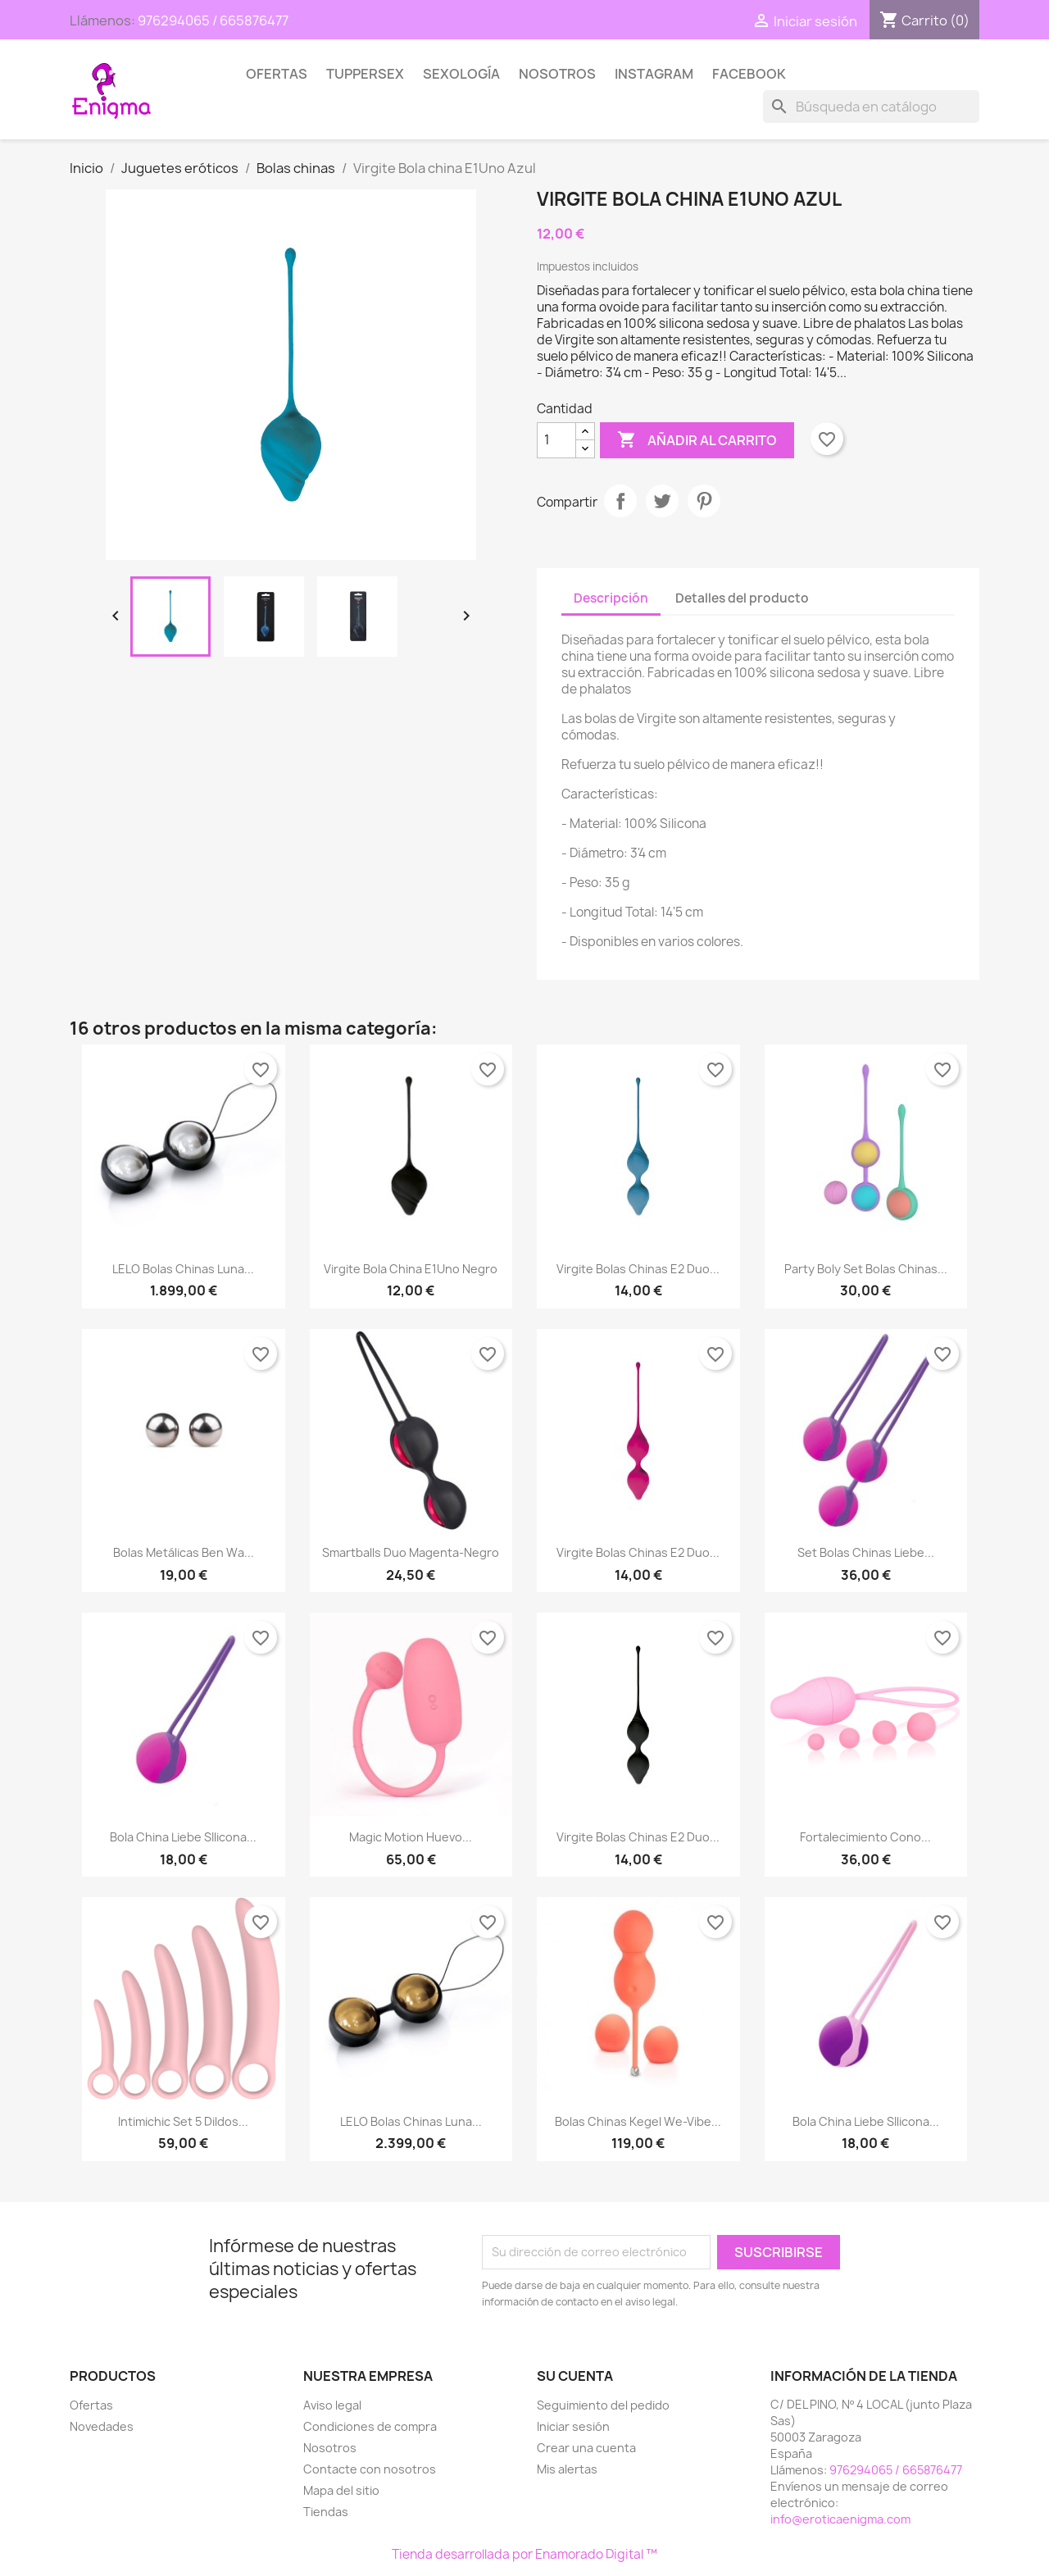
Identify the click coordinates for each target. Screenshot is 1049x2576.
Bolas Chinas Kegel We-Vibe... (638, 2121)
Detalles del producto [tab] (742, 598)
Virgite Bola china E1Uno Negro (410, 1269)
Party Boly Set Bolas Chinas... (865, 1269)
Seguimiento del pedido (603, 2405)
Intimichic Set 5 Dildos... (183, 2121)
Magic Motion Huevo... (410, 1837)
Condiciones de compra (370, 2426)
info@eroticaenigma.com (840, 2519)
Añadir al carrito (697, 440)
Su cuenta (575, 2376)
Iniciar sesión (573, 2426)
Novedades (102, 2426)
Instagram (654, 74)
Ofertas (276, 74)
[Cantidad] (556, 440)
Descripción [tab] (611, 598)
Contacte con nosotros (369, 2469)
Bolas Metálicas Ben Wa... (183, 1552)
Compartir (620, 501)
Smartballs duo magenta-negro (410, 1552)
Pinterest (704, 501)
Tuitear (662, 501)
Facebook (749, 74)
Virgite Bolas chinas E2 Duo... (638, 1269)
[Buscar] (871, 106)
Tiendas (325, 2511)
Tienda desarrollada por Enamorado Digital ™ (524, 2554)
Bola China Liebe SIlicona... (183, 1837)
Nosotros (557, 74)
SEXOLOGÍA (461, 74)
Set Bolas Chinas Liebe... (865, 1552)
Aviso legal (332, 2405)
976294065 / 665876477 (213, 20)
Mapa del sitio (341, 2490)
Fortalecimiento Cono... (865, 1837)
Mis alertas (567, 2469)
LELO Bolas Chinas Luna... (183, 1269)
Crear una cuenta (586, 2447)
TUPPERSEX (365, 74)
